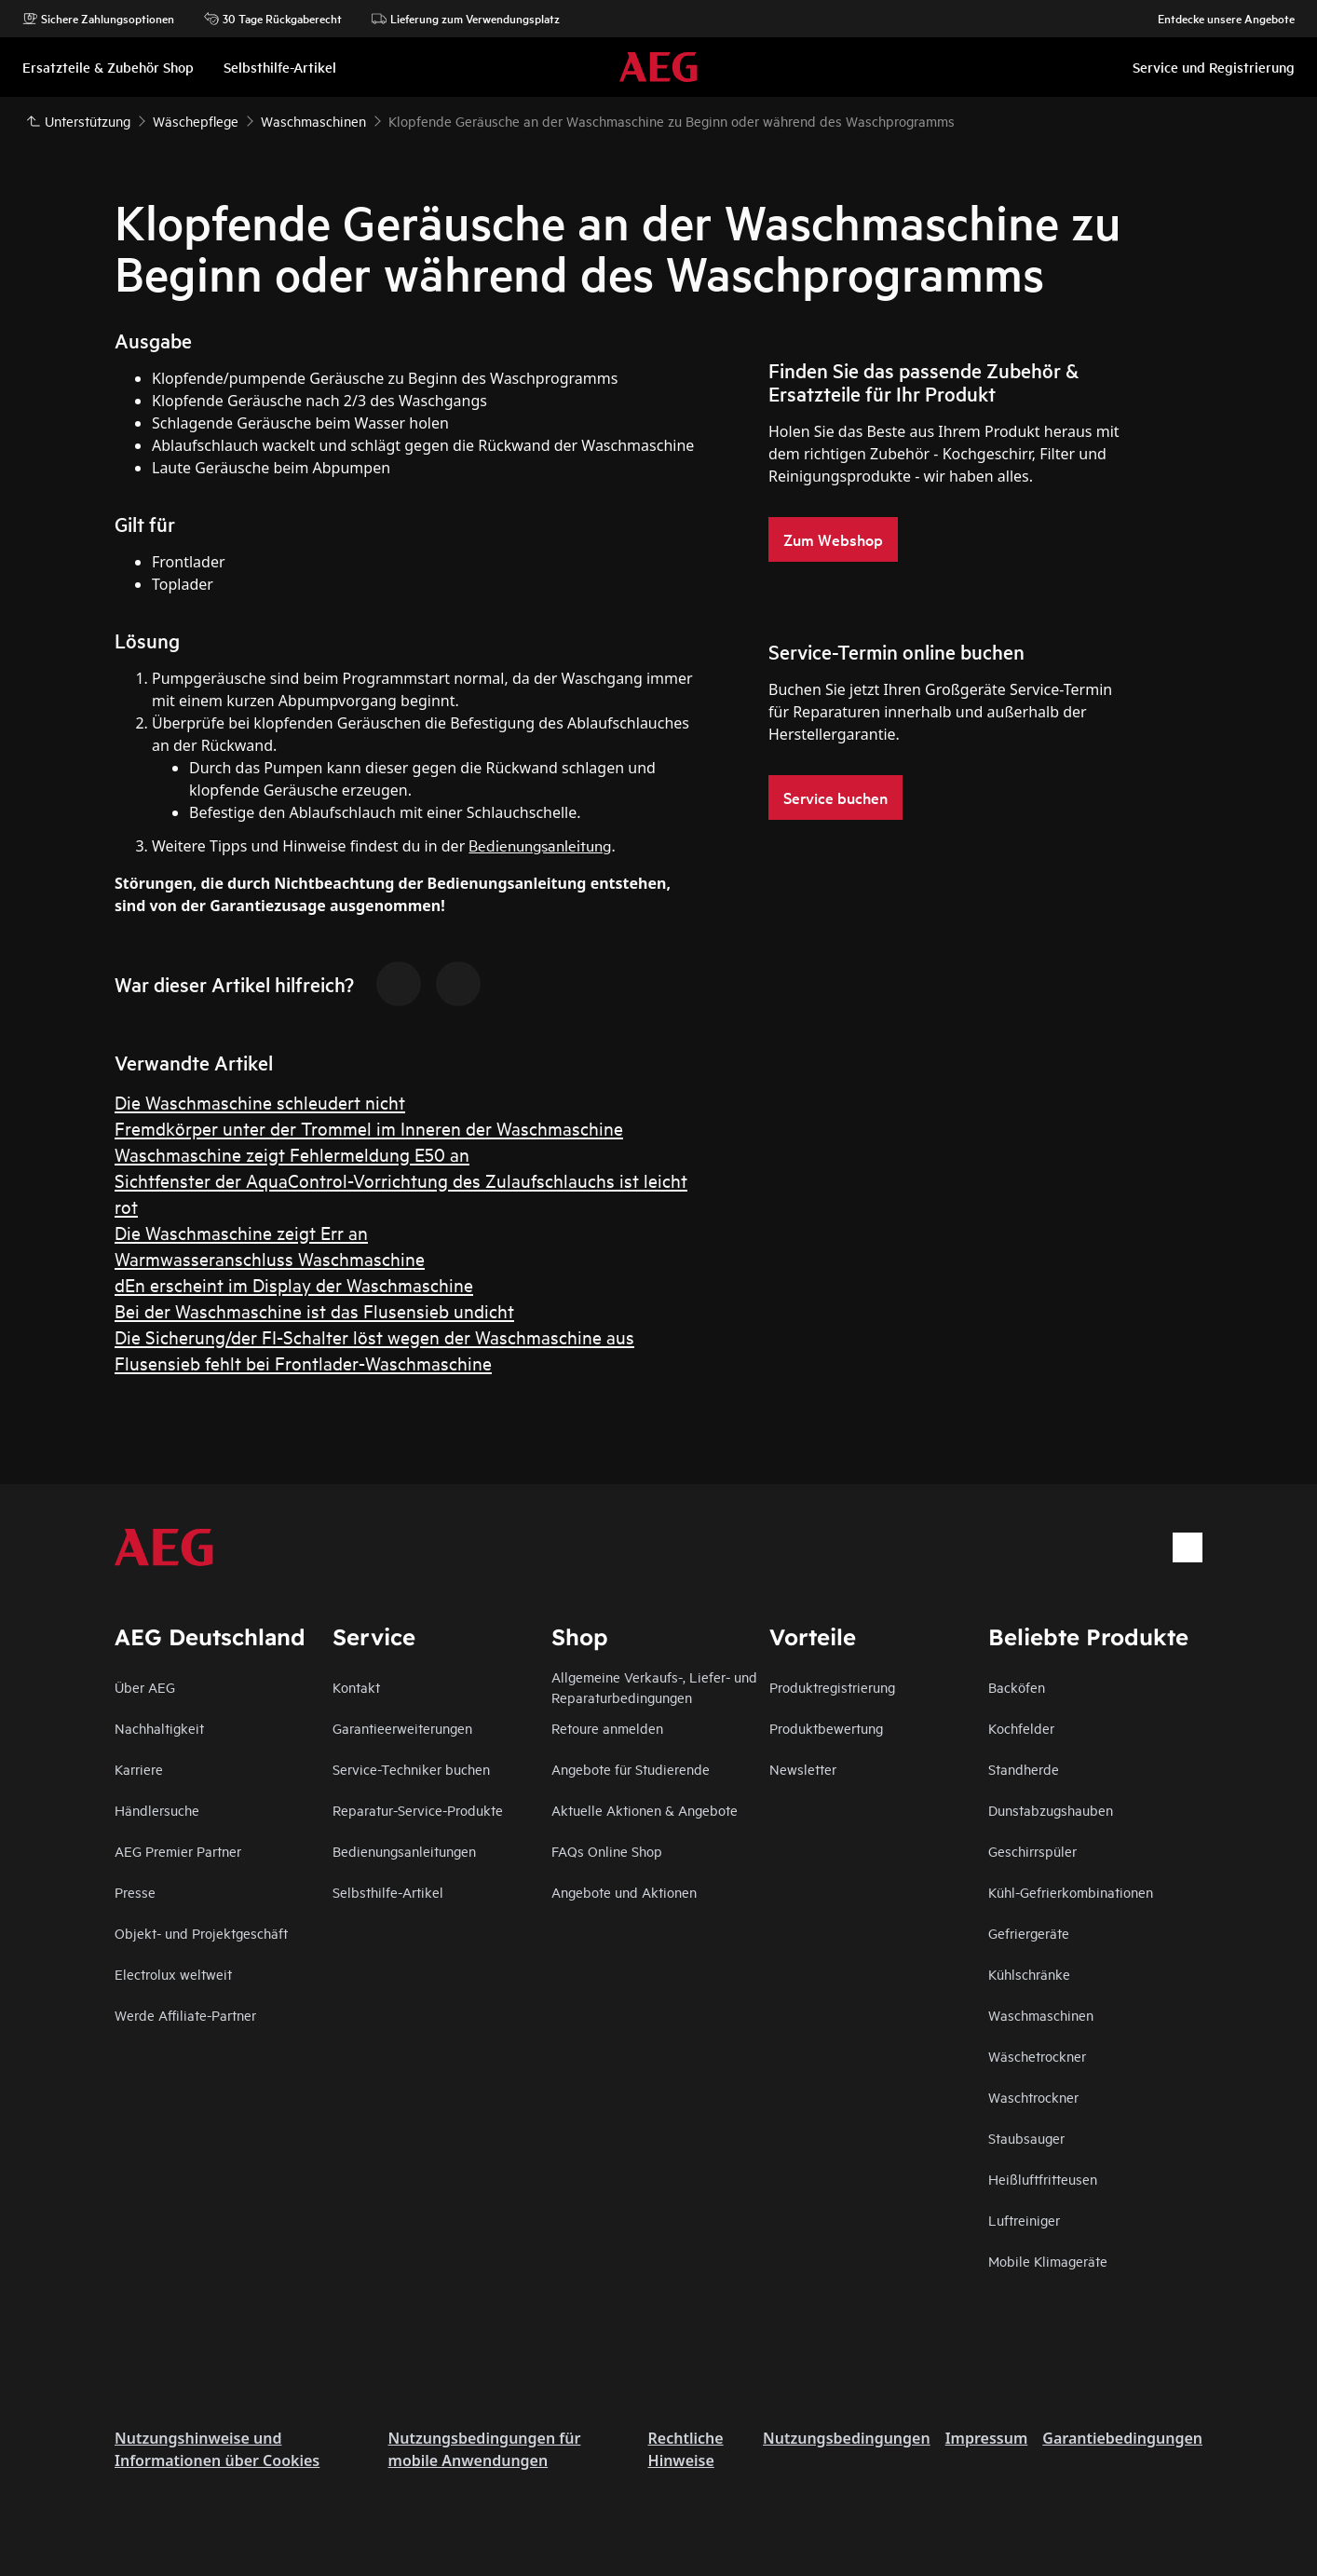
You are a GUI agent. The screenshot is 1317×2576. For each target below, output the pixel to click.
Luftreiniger (1024, 2219)
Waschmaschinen (1040, 2015)
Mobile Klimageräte (1047, 2260)
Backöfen (1016, 1687)
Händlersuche (157, 1810)
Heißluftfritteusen (1042, 2179)
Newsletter (802, 1769)
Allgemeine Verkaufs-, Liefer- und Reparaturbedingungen (654, 1687)
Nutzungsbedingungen (846, 2438)
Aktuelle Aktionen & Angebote (644, 1810)
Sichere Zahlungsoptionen (98, 18)
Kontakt (356, 1687)
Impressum (986, 2438)
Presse (135, 1892)
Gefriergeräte (1028, 1933)
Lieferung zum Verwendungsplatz (466, 18)
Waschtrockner (1033, 2097)
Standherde (1023, 1769)
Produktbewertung (826, 1728)
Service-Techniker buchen (411, 1769)
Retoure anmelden (607, 1728)
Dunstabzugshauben (1050, 1810)
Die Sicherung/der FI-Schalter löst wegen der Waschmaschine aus (374, 1336)
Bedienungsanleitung (539, 844)
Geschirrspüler (1032, 1851)
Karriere (139, 1769)
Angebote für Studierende (630, 1769)
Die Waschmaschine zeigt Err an (241, 1232)
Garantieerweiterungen (402, 1728)
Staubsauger (1026, 2138)
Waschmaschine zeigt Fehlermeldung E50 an (292, 1153)
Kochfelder (1021, 1728)
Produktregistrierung (832, 1687)
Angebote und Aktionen (624, 1892)
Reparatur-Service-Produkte (418, 1810)
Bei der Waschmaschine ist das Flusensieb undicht (314, 1310)
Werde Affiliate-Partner (185, 2015)
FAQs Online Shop (606, 1851)
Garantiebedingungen (1122, 2438)
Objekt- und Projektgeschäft (201, 1933)
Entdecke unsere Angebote (1217, 18)
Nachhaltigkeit (159, 1728)
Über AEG (145, 1687)
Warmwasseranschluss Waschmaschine (270, 1258)
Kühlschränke (1029, 1974)
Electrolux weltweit (173, 1974)
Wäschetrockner (1037, 2056)
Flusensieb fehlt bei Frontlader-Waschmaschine (303, 1362)
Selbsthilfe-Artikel (388, 1892)
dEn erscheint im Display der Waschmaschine (294, 1284)
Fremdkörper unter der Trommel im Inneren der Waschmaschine (369, 1127)
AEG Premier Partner (178, 1851)
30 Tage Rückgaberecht (273, 18)
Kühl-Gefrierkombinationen (1070, 1892)
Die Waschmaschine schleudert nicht (260, 1101)
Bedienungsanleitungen (404, 1851)
